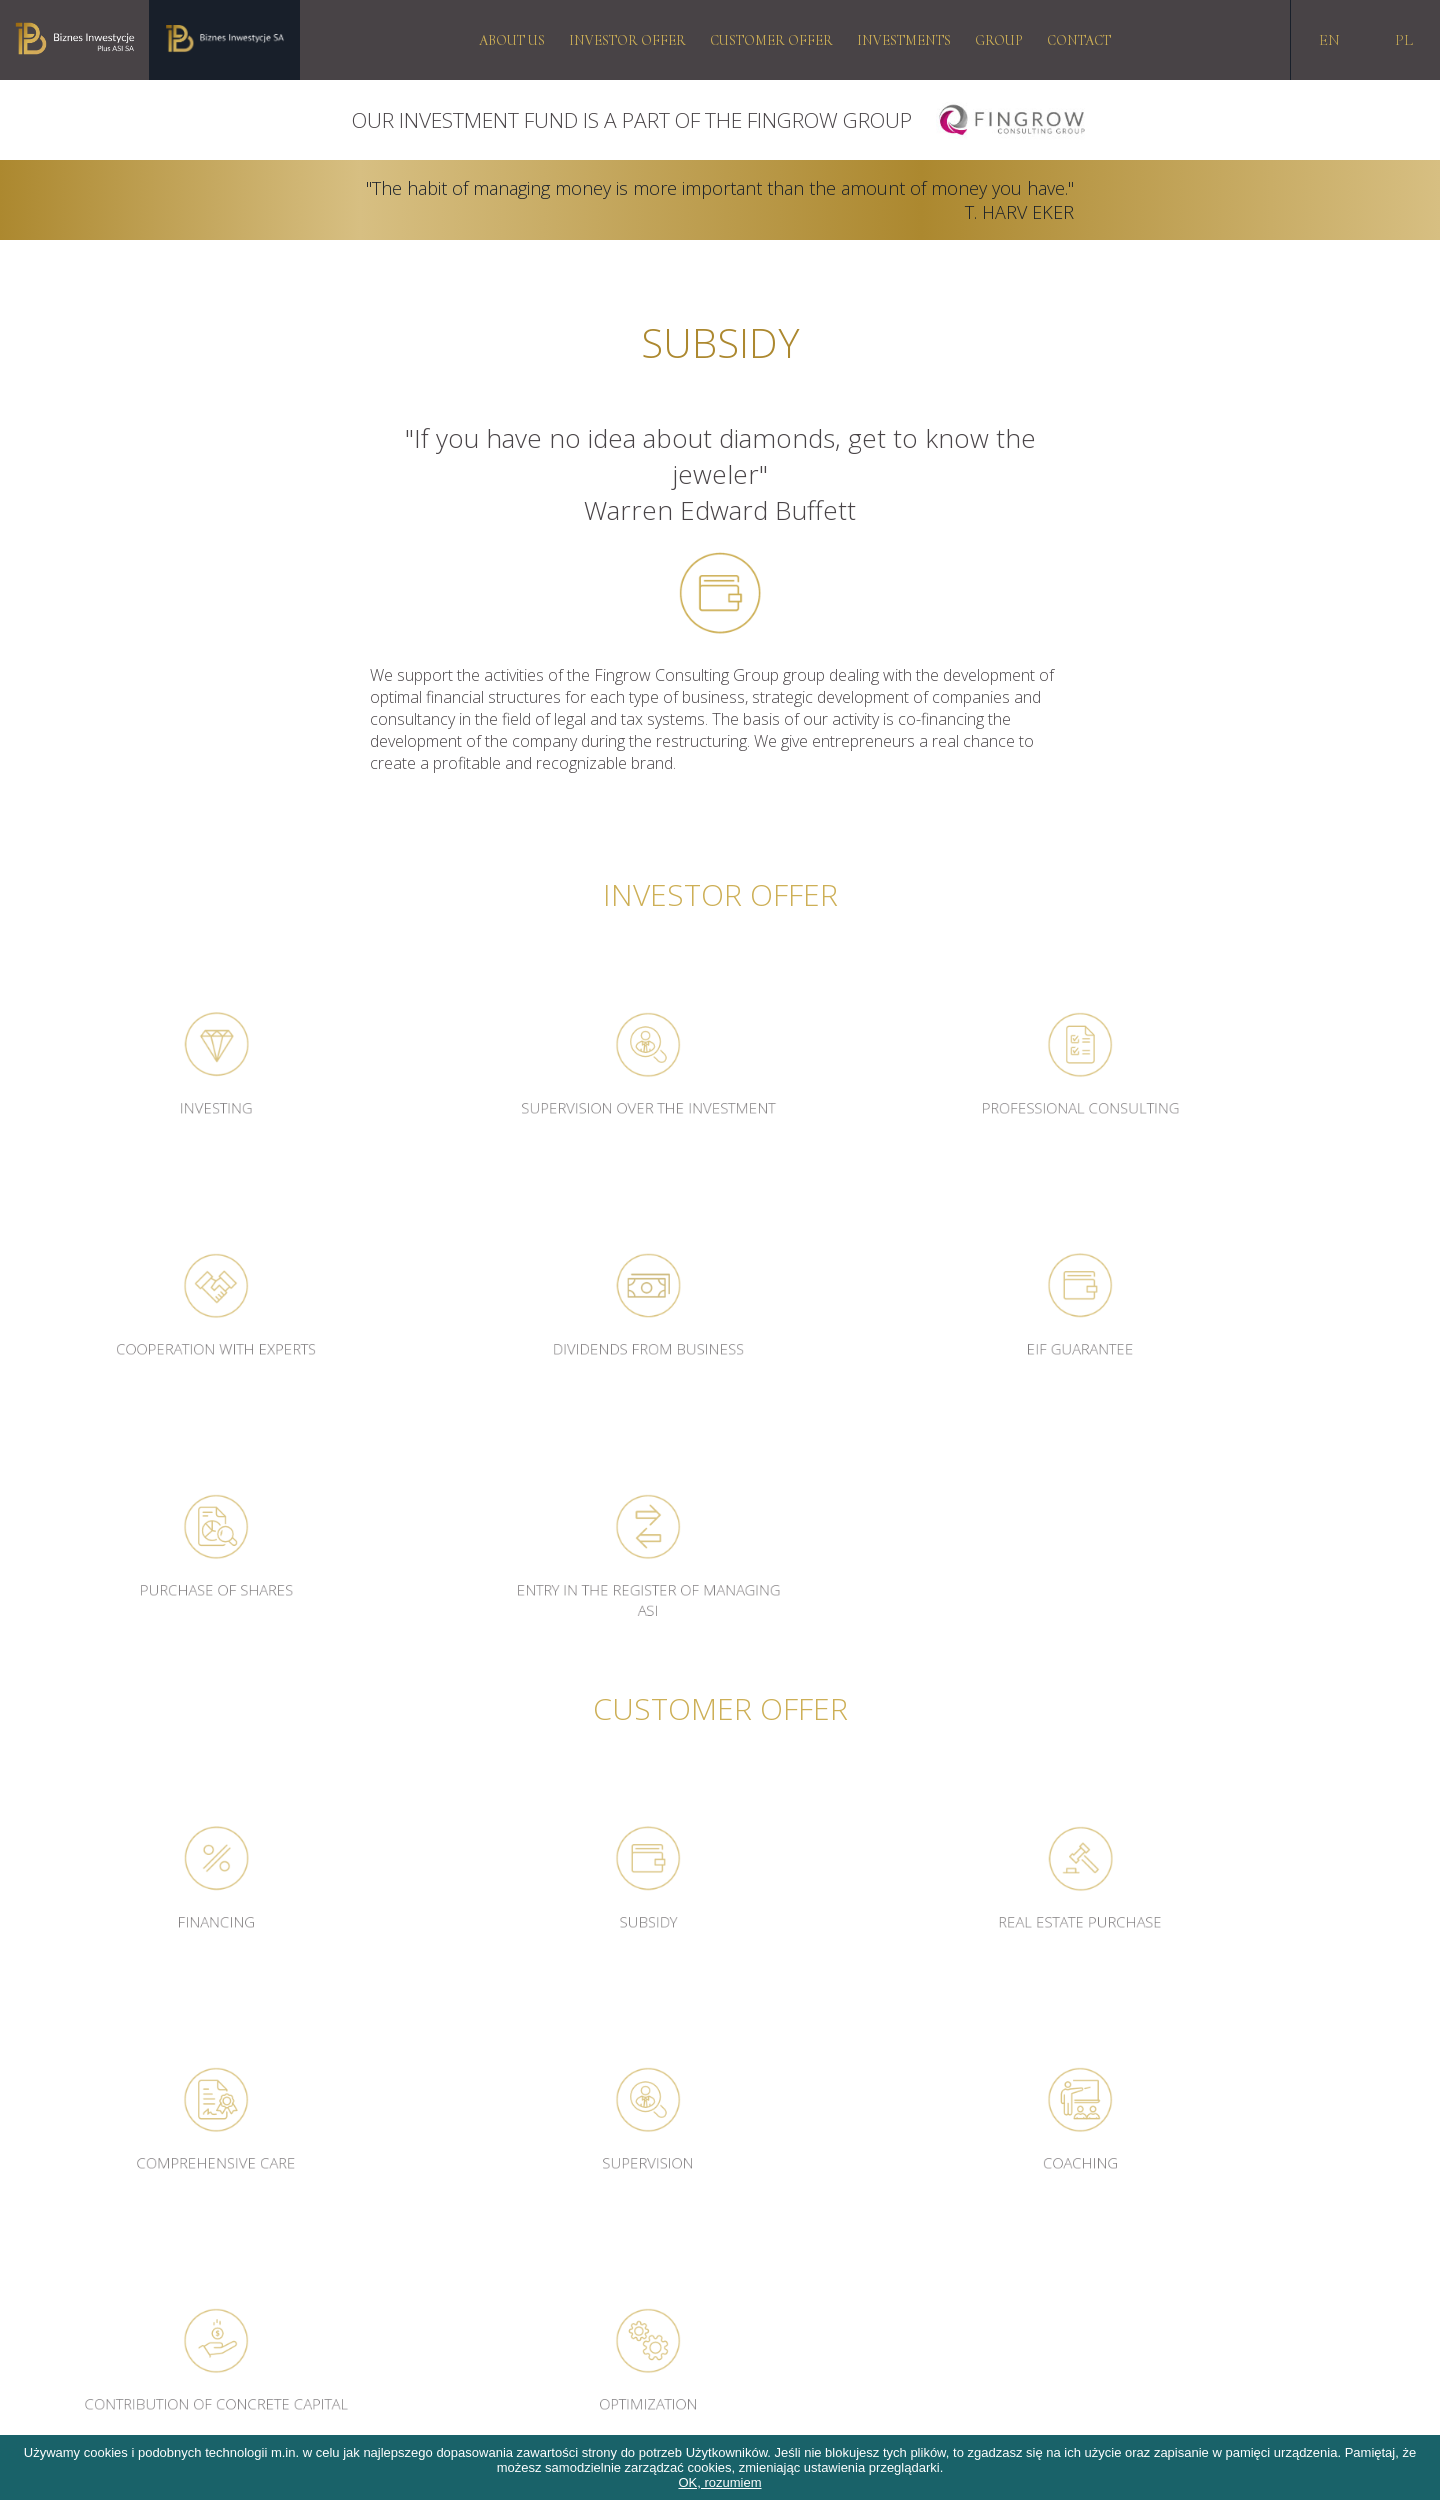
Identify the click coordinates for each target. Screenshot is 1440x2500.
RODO (35, 2193)
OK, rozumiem (719, 2482)
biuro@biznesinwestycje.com (1079, 2215)
